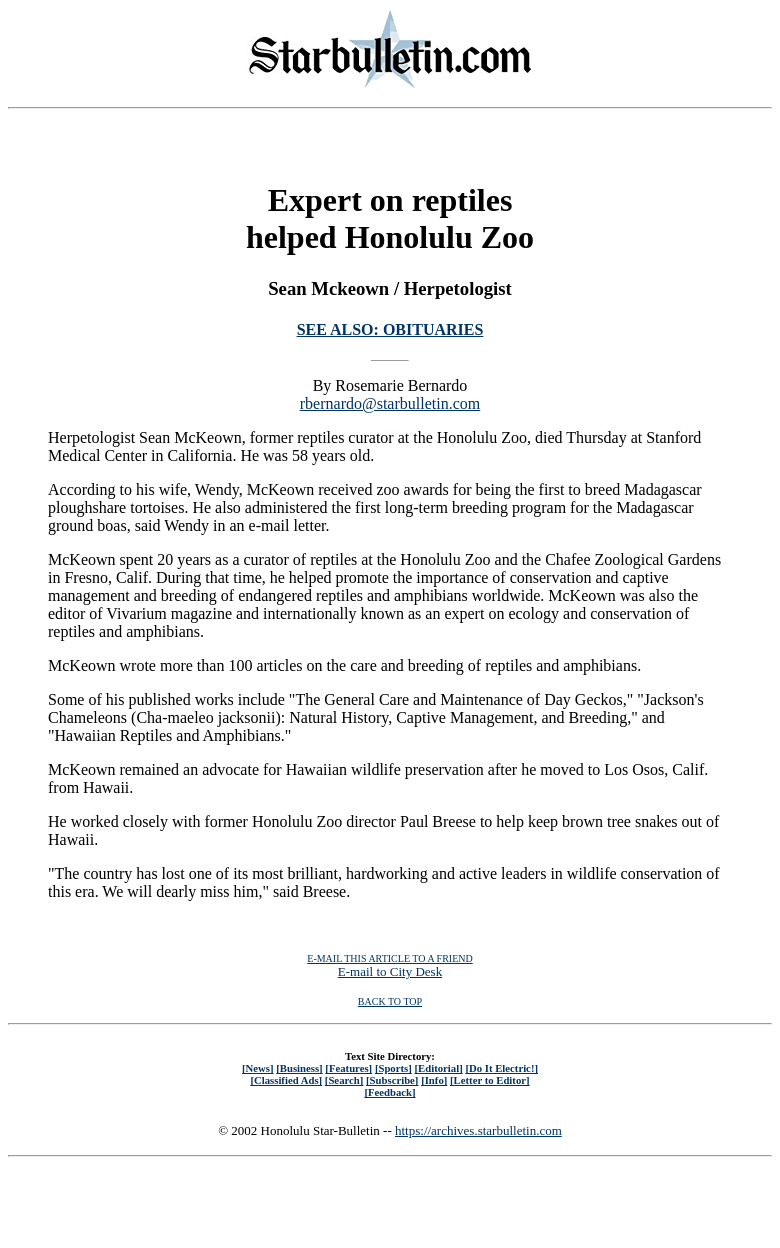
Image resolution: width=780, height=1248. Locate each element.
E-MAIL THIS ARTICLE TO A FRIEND (389, 958)
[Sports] (393, 1068)
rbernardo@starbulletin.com (390, 403)
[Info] (434, 1080)
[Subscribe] (392, 1080)
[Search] (344, 1080)
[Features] (348, 1068)
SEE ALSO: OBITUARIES (390, 329)
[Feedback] (389, 1092)
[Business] (299, 1068)
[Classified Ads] (286, 1080)
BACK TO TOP (390, 1001)
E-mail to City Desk (390, 971)
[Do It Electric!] (501, 1068)
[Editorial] (438, 1068)
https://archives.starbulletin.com (478, 1130)
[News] (258, 1068)
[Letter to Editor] (490, 1080)
